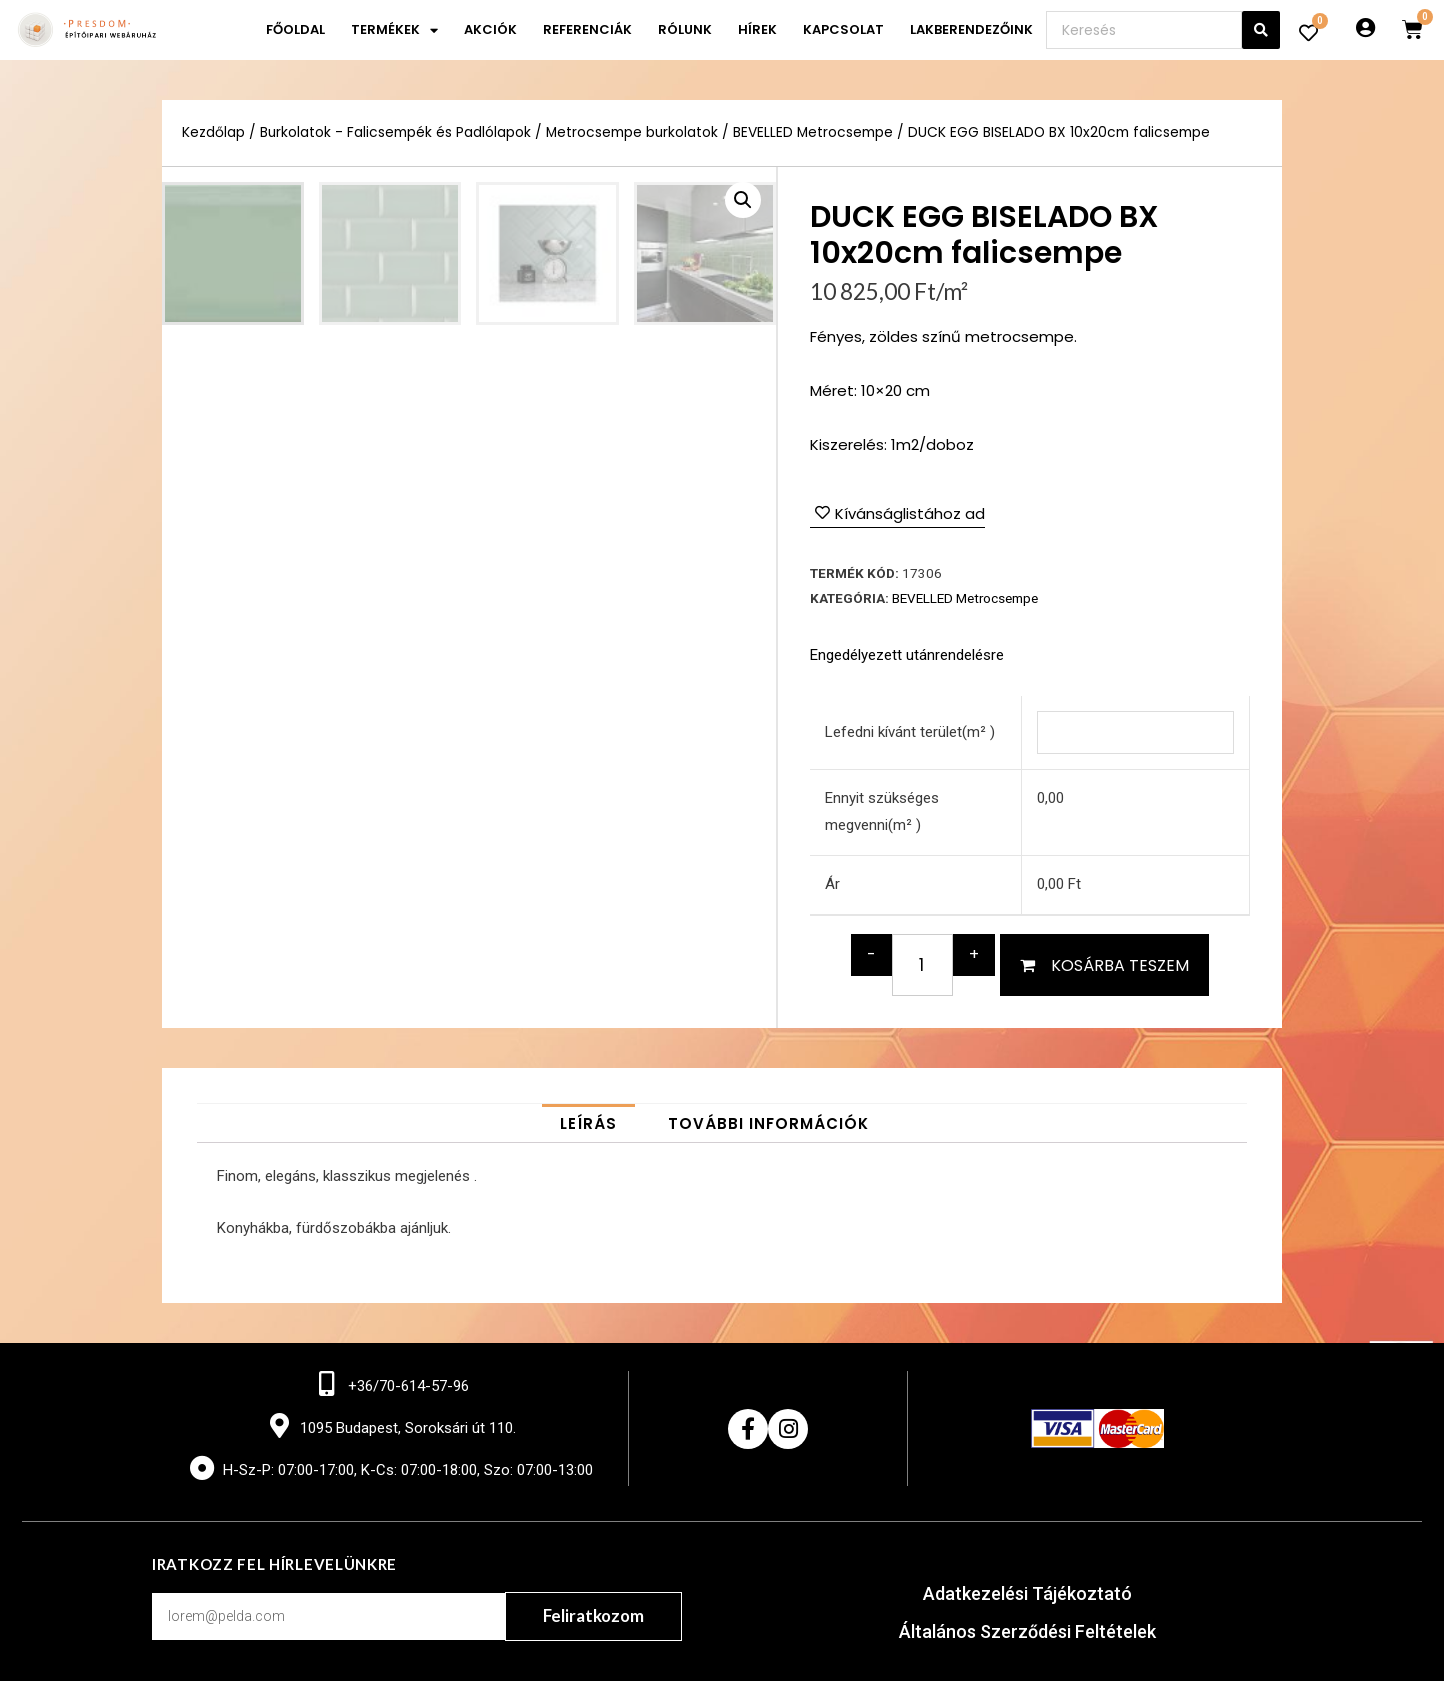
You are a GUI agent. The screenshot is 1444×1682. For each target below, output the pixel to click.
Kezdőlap (213, 132)
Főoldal (295, 29)
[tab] (588, 1123)
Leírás (588, 1123)
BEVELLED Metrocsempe (815, 132)
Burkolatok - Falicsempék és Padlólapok (396, 132)
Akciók (490, 29)
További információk (768, 1123)
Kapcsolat (843, 29)
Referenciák (587, 29)
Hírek (757, 29)
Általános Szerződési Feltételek (1027, 1632)
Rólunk (685, 29)
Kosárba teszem (1120, 965)
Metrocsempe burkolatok (633, 132)
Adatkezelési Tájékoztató (1027, 1594)
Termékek (394, 30)
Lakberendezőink (971, 29)
